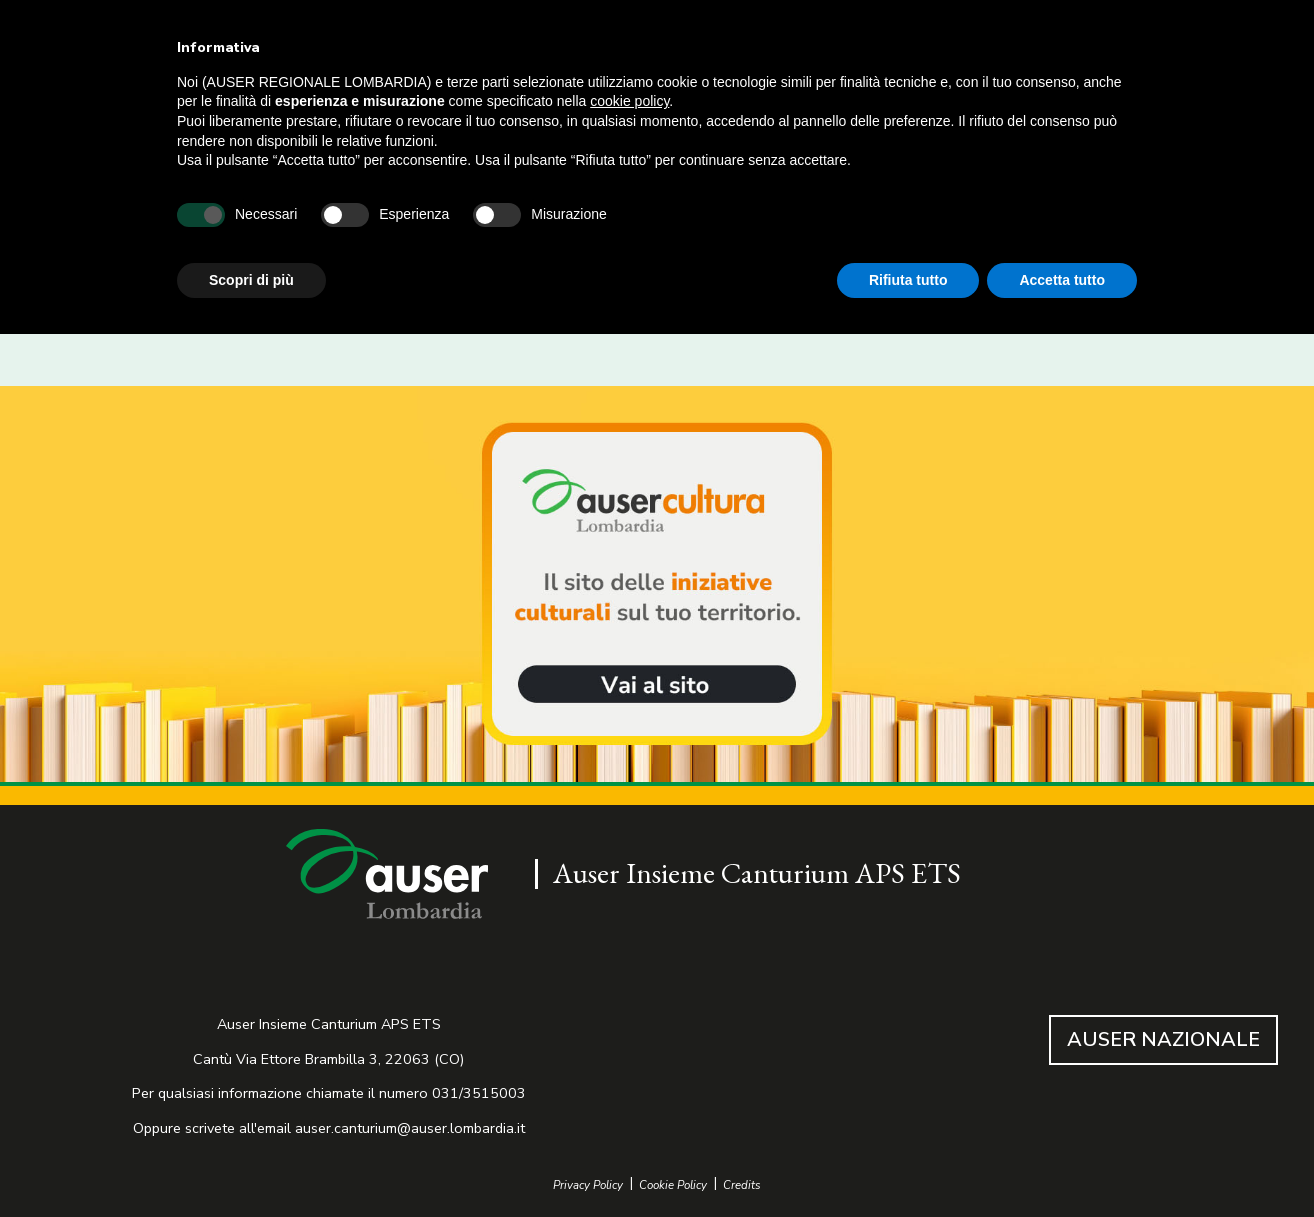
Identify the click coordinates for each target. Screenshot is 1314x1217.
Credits (742, 1185)
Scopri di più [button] (251, 280)
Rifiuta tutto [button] (908, 280)
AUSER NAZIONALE (1163, 1039)
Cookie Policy (673, 1185)
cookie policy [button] (629, 101)
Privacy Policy (588, 1185)
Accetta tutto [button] (1062, 280)
